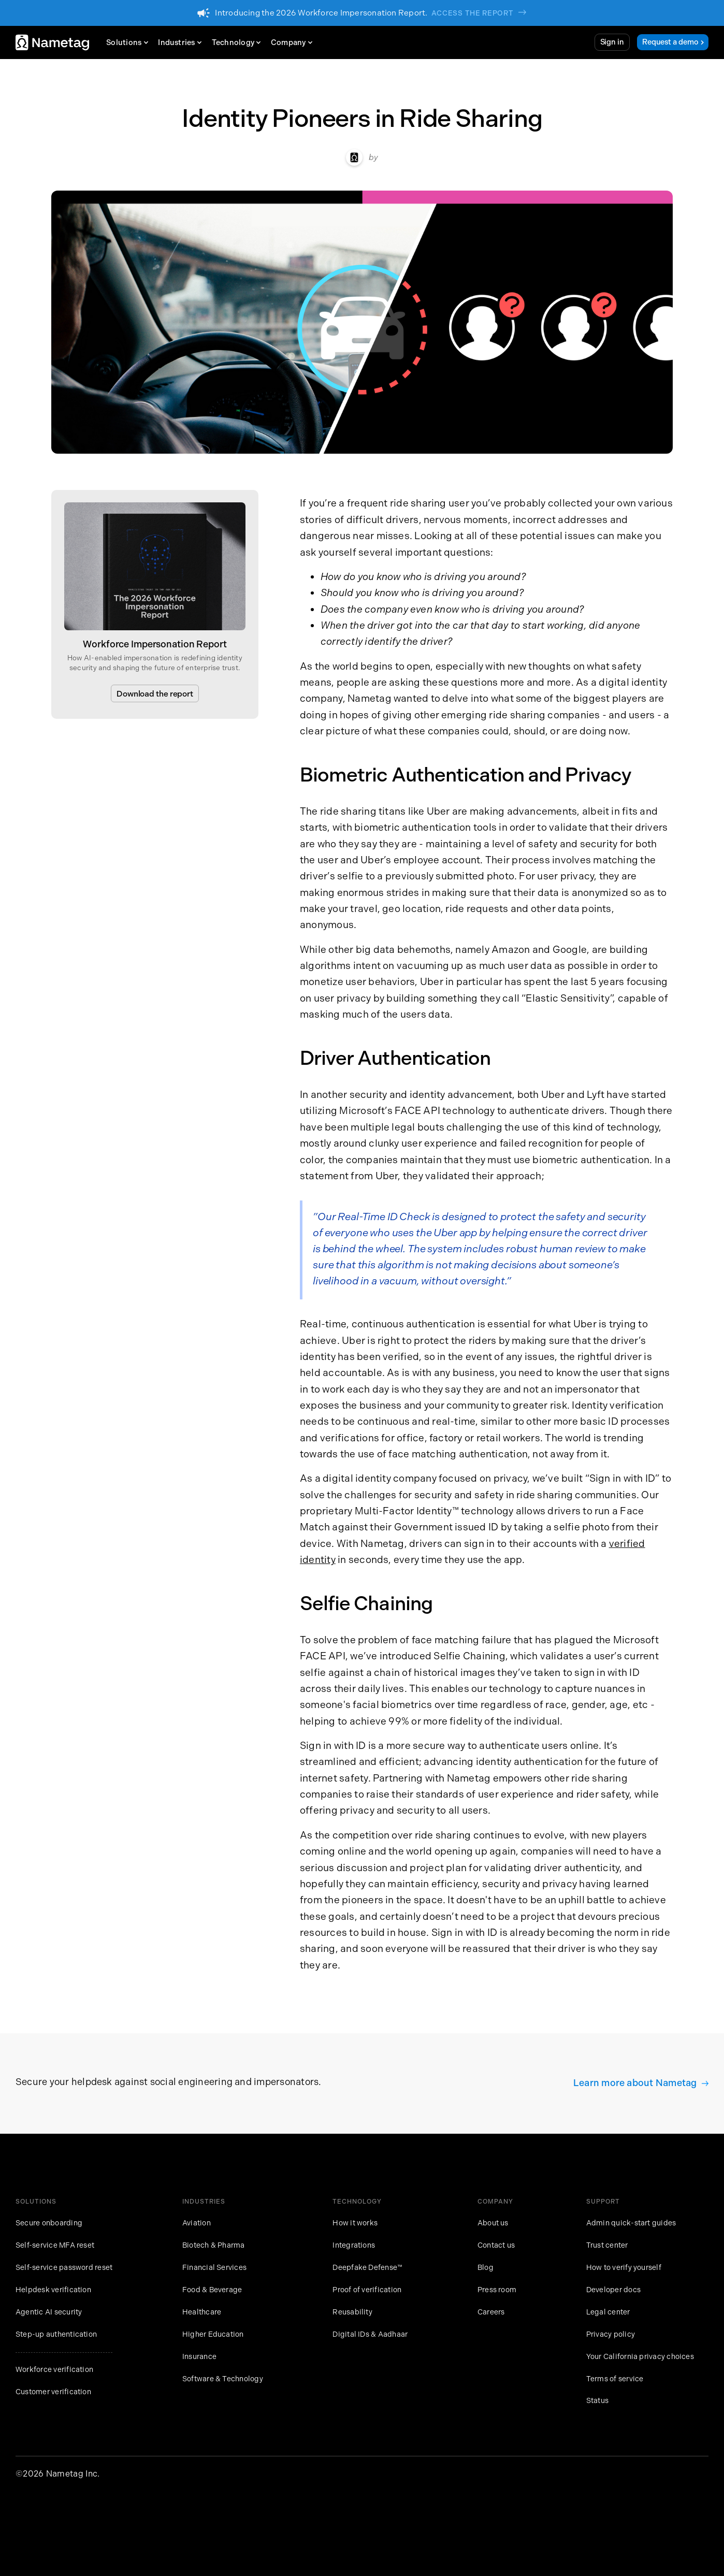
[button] (130, 42)
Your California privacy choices (640, 2356)
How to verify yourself (623, 2267)
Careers (491, 2312)
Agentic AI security (49, 2312)
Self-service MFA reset (55, 2245)
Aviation (196, 2223)
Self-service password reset (64, 2267)
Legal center (608, 2312)
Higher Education (213, 2334)
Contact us (496, 2245)
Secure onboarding (49, 2223)
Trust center (607, 2245)
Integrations (353, 2245)
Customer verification (53, 2391)
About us (493, 2223)
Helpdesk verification (53, 2289)
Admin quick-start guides (631, 2223)
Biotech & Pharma (213, 2245)
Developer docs (613, 2289)
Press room (496, 2289)
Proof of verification (366, 2289)
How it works (355, 2223)
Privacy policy (610, 2334)
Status (597, 2400)
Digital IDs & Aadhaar (370, 2334)
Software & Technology (222, 2379)
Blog (485, 2267)
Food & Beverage (212, 2289)
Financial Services (214, 2267)
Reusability (352, 2312)
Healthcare (201, 2312)
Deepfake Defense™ (367, 2267)
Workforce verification (54, 2369)
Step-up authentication (56, 2334)
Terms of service (615, 2379)
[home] (52, 42)
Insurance (199, 2356)
